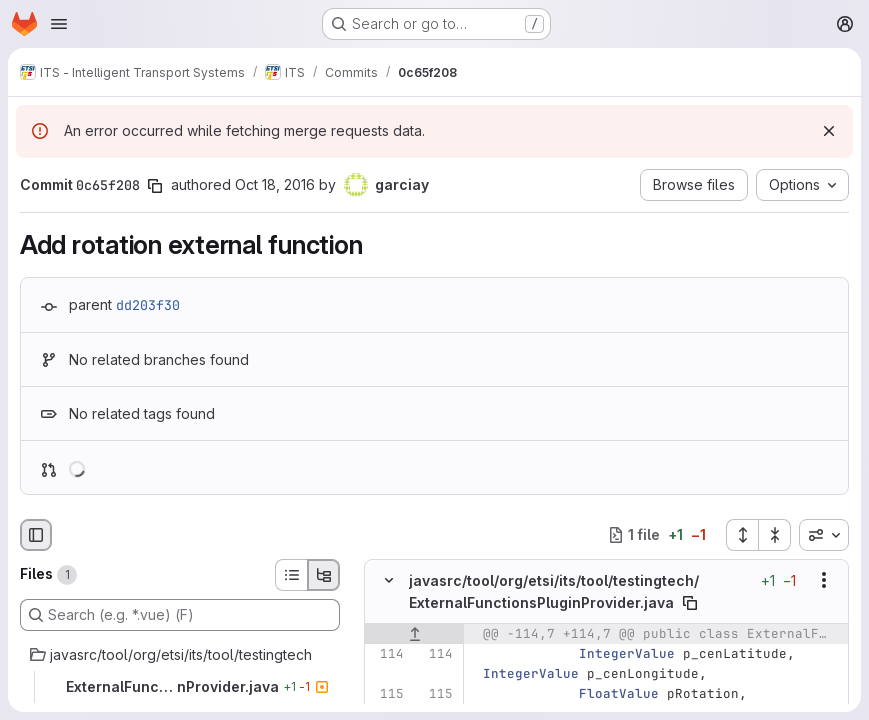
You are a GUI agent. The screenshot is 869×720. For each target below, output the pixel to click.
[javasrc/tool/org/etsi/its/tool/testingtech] (180, 655)
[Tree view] (324, 575)
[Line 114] (387, 654)
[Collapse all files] (775, 535)
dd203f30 (148, 305)
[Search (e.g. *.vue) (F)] (180, 615)
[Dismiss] (829, 131)
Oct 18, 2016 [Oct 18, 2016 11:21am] (275, 184)
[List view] (291, 575)
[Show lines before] (414, 634)
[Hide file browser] (36, 535)
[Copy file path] (690, 603)
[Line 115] (387, 694)
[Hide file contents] (389, 580)
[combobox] (824, 535)
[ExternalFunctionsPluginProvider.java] (180, 687)
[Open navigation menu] (59, 24)
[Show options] (824, 580)
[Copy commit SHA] (155, 186)
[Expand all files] (742, 535)
